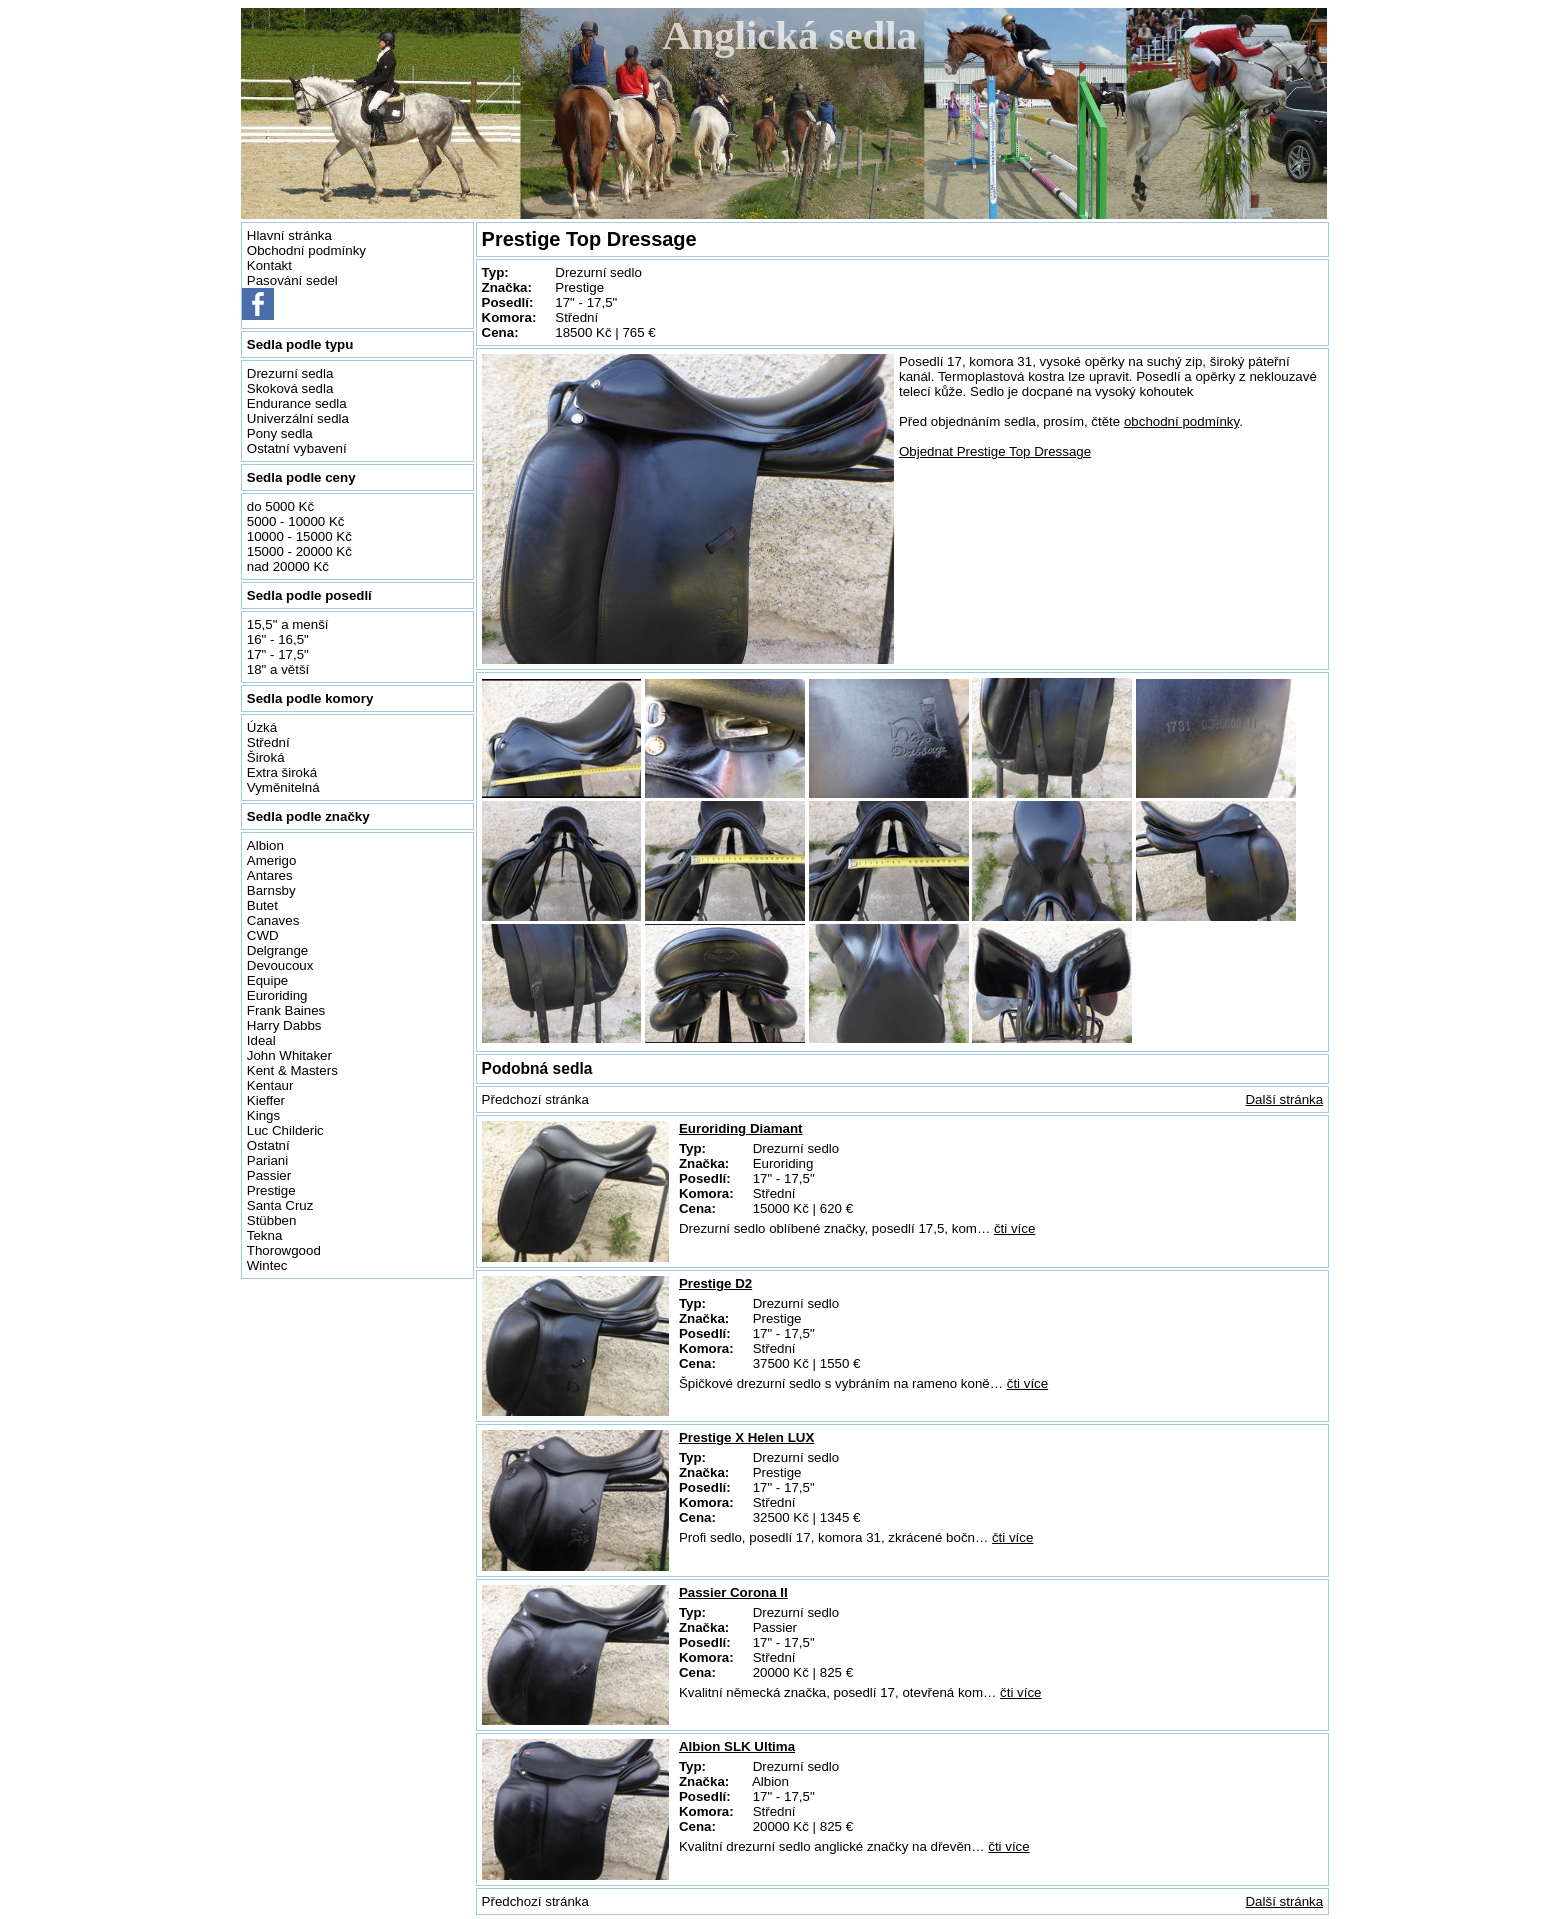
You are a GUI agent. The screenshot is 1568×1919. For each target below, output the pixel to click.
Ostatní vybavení (297, 448)
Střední (268, 742)
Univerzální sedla (298, 418)
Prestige (271, 1190)
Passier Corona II (733, 1592)
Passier (269, 1175)
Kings (263, 1115)
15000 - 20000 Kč (299, 551)
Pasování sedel (292, 280)
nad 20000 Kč (288, 566)
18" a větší (278, 669)
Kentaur (270, 1085)
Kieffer (266, 1100)
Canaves (273, 920)
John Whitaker (289, 1055)
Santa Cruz (280, 1205)
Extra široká (282, 772)
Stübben (272, 1220)
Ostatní (268, 1145)
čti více (1014, 1228)
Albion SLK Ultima (737, 1746)
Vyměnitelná (283, 787)
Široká (266, 757)
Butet (262, 905)
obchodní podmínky (1181, 421)
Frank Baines (286, 1010)
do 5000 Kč (280, 506)
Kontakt (269, 265)
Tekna (265, 1235)
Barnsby (271, 890)
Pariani (267, 1160)
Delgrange (277, 950)
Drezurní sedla (290, 373)
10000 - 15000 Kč (299, 536)
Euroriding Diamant (741, 1128)
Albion (265, 845)
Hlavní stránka (289, 235)
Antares (270, 875)
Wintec (267, 1265)
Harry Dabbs (284, 1025)
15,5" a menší (288, 624)
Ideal (261, 1040)
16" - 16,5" (278, 639)
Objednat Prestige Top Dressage (995, 451)
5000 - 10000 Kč (296, 521)
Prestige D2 (715, 1283)
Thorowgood (284, 1250)
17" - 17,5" (278, 654)
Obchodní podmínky (306, 250)
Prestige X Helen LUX (746, 1437)
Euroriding (277, 995)
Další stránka (1285, 1099)
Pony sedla (280, 433)
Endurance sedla (297, 403)
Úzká (262, 727)
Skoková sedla (290, 388)
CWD (263, 935)
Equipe (267, 980)
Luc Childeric (285, 1130)
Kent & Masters (292, 1070)
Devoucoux (280, 965)
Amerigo (272, 860)
